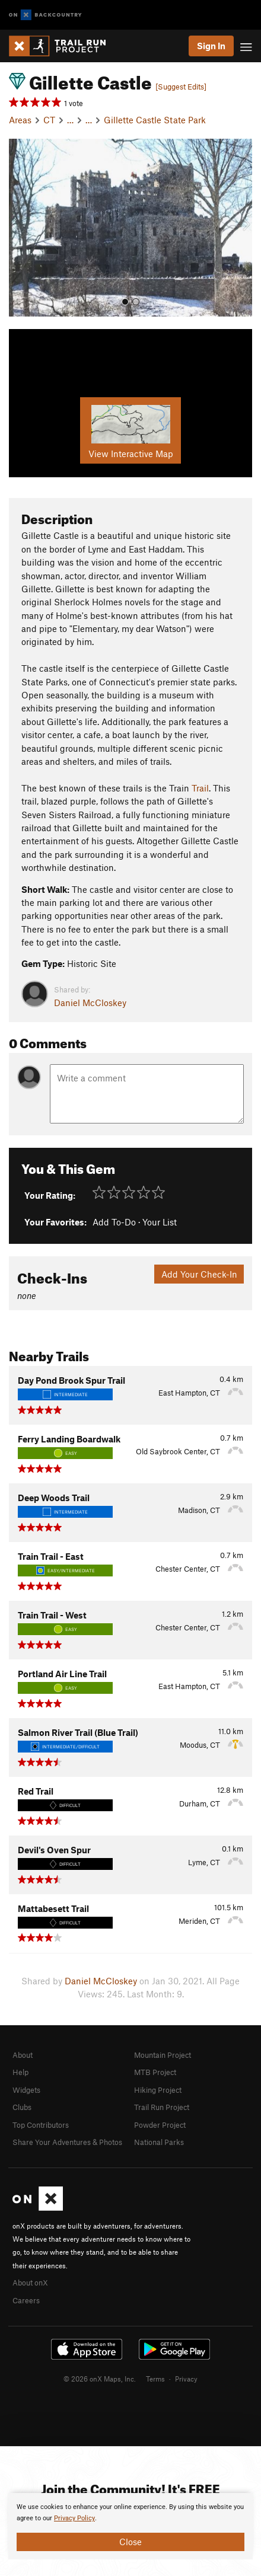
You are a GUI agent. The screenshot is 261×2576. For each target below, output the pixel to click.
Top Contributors (40, 2125)
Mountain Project (162, 2055)
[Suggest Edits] (180, 86)
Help (20, 2072)
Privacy (186, 2378)
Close (130, 2541)
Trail (200, 788)
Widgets (26, 2090)
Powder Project (160, 2125)
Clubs (21, 2107)
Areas (20, 119)
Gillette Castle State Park (155, 119)
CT (49, 119)
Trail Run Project (161, 2107)
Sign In (211, 45)
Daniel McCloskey (90, 1002)
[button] (21, 228)
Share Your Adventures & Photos (67, 2142)
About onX (30, 2282)
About (22, 2055)
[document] (130, 2526)
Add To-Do (114, 1222)
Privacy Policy (74, 2518)
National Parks (159, 2142)
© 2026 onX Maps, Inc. (99, 2378)
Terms (155, 2378)
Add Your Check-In (199, 1274)
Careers (26, 2300)
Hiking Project (158, 2090)
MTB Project (155, 2072)
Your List (159, 1222)
